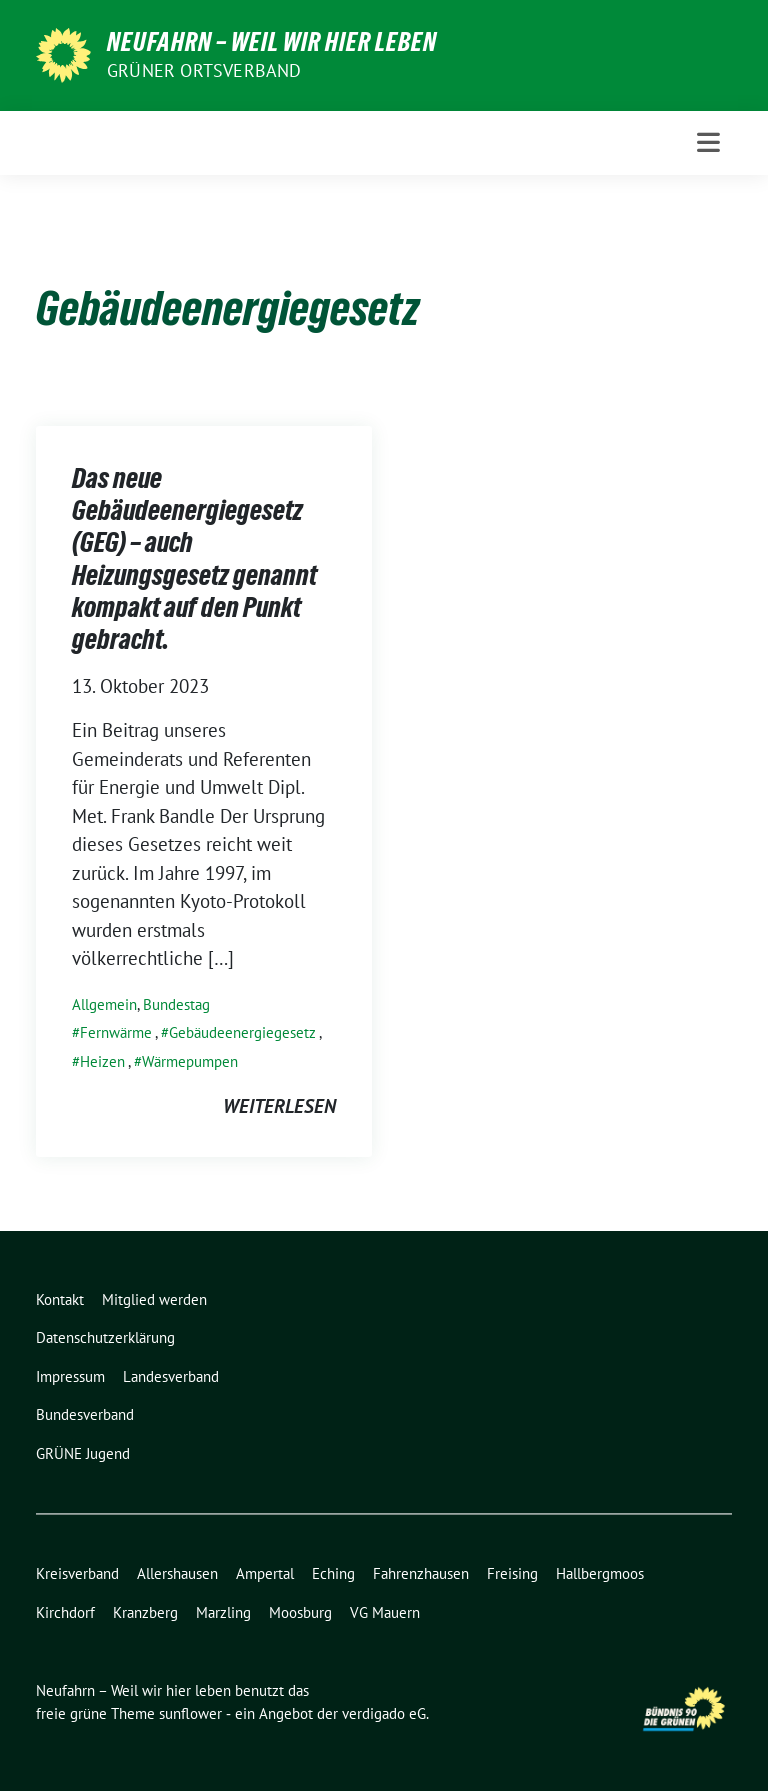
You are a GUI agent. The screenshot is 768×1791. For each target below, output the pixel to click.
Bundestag (176, 1004)
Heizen (102, 1061)
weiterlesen (279, 1106)
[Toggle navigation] (708, 142)
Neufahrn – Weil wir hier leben (272, 42)
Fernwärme (116, 1032)
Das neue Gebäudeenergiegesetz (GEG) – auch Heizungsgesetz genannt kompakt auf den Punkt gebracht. (194, 559)
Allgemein (104, 1004)
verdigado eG (384, 1713)
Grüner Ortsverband (204, 70)
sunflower (190, 1713)
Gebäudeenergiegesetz (242, 1032)
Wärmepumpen (190, 1061)
